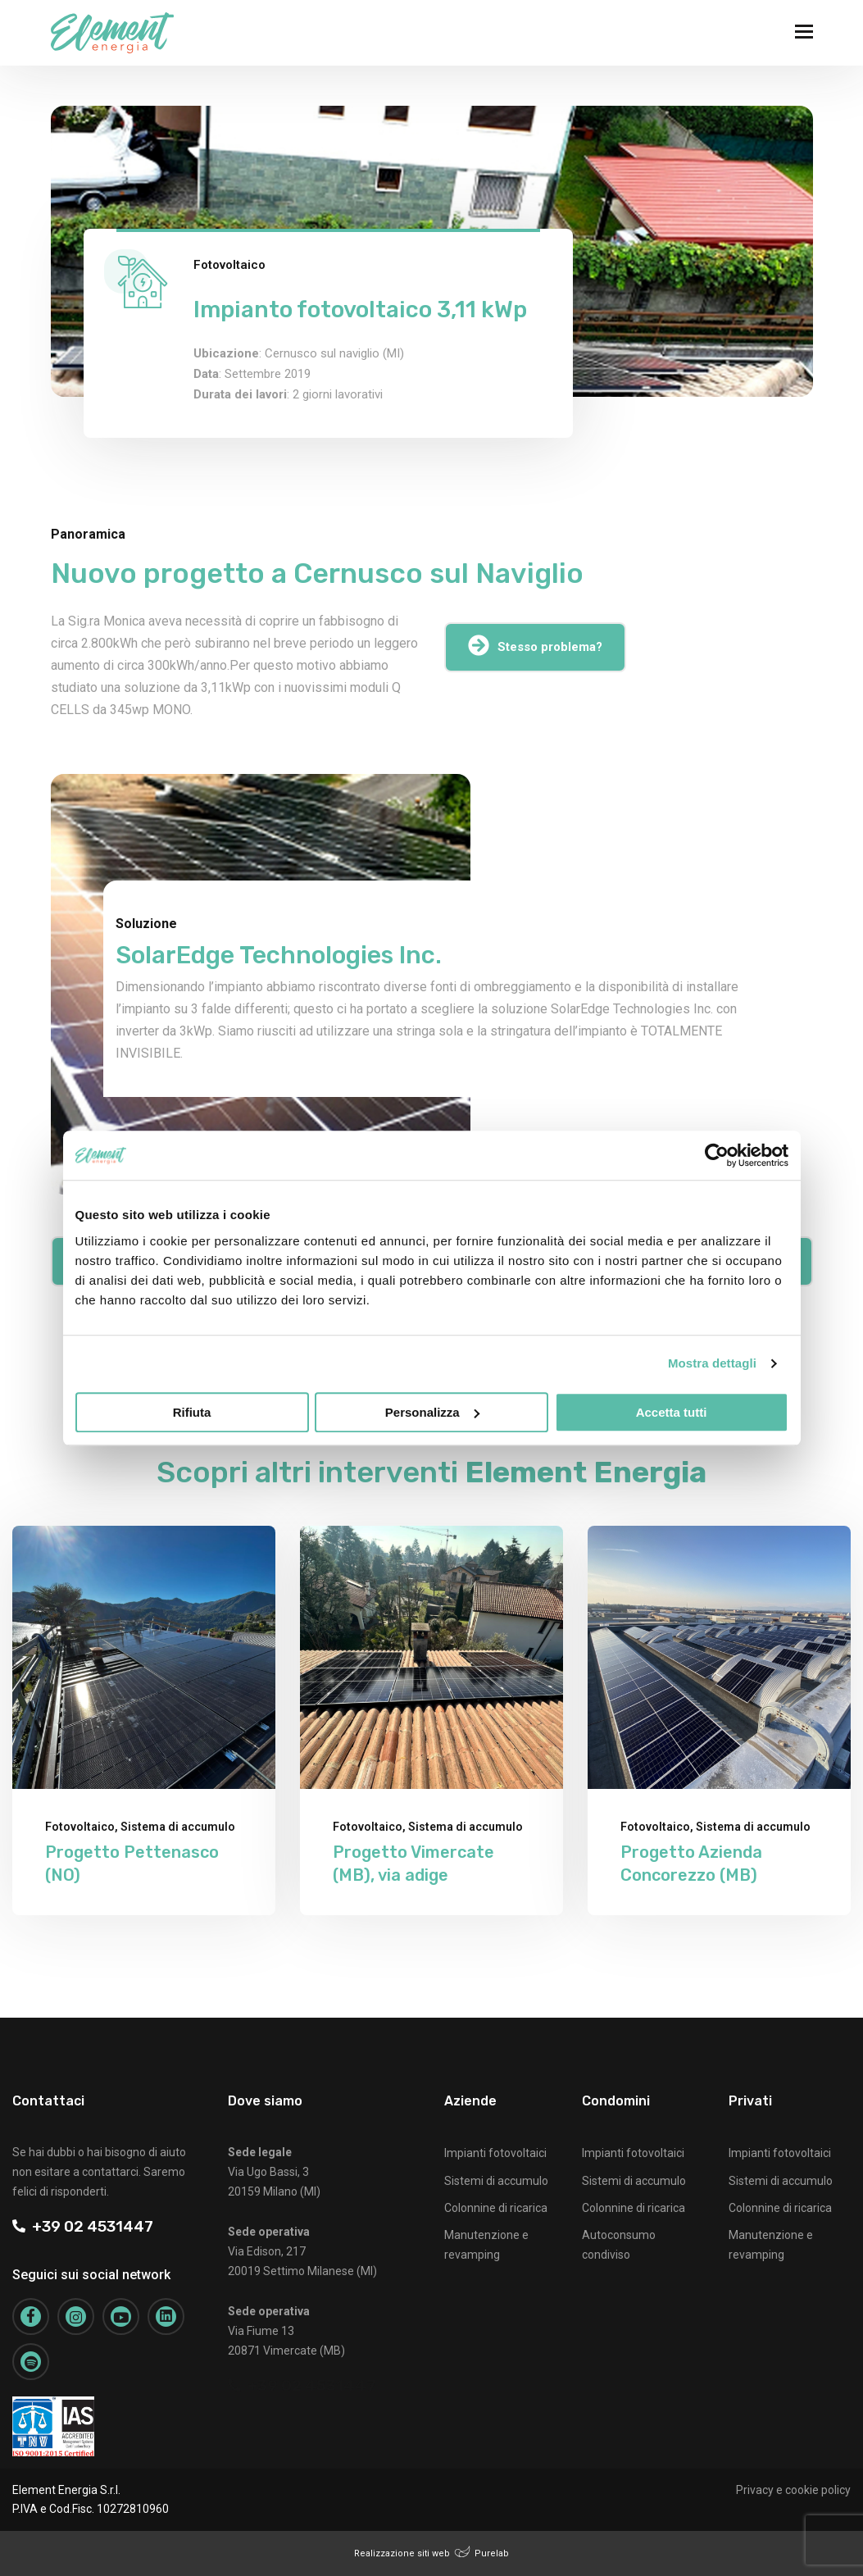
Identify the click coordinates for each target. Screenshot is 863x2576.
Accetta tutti (671, 1412)
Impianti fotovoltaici (495, 2153)
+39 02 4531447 (82, 2226)
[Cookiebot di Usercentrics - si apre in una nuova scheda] (716, 1155)
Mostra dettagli (712, 1363)
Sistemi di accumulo (496, 2180)
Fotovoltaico (229, 264)
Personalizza (432, 1412)
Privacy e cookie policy (793, 2489)
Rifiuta (192, 1412)
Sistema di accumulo (177, 1826)
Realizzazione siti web (402, 2553)
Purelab (492, 2553)
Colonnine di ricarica (495, 2207)
